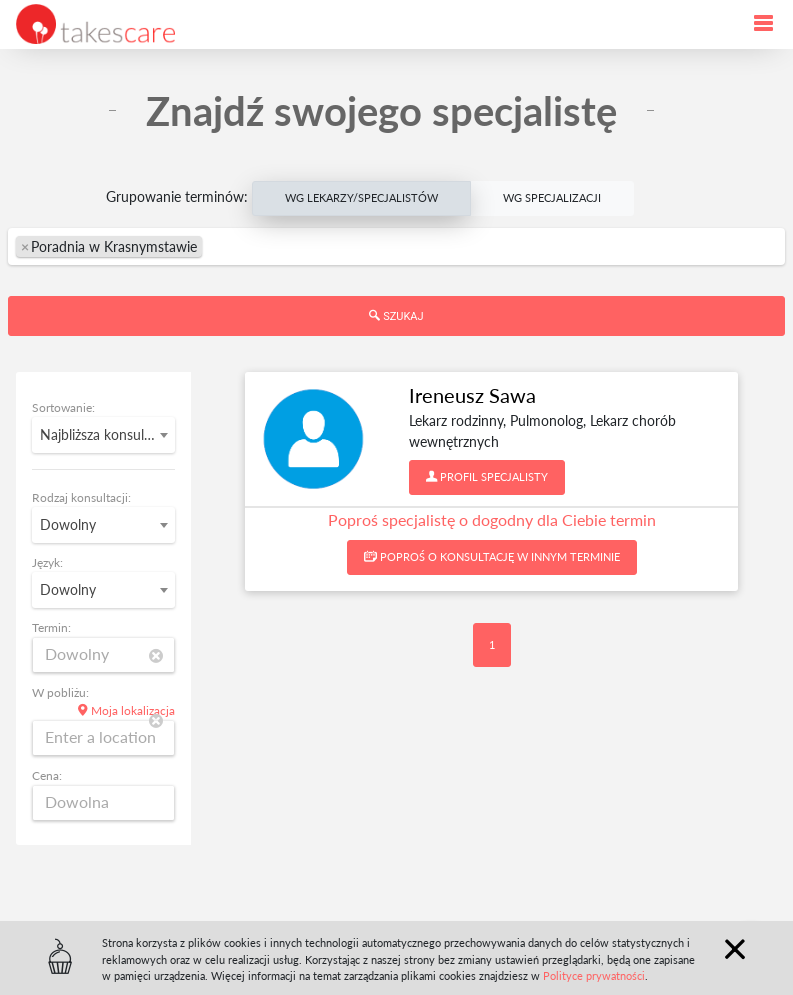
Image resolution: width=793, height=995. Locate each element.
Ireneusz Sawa (472, 395)
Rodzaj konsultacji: (81, 497)
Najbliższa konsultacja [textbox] (106, 434)
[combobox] (396, 246)
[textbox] (307, 246)
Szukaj (396, 316)
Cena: (47, 775)
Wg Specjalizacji (552, 197)
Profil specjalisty (487, 476)
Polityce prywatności (594, 975)
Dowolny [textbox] (68, 524)
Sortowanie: (63, 407)
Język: (47, 562)
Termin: (51, 627)
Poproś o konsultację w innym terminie (492, 556)
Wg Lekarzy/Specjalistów (361, 197)
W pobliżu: (60, 692)
